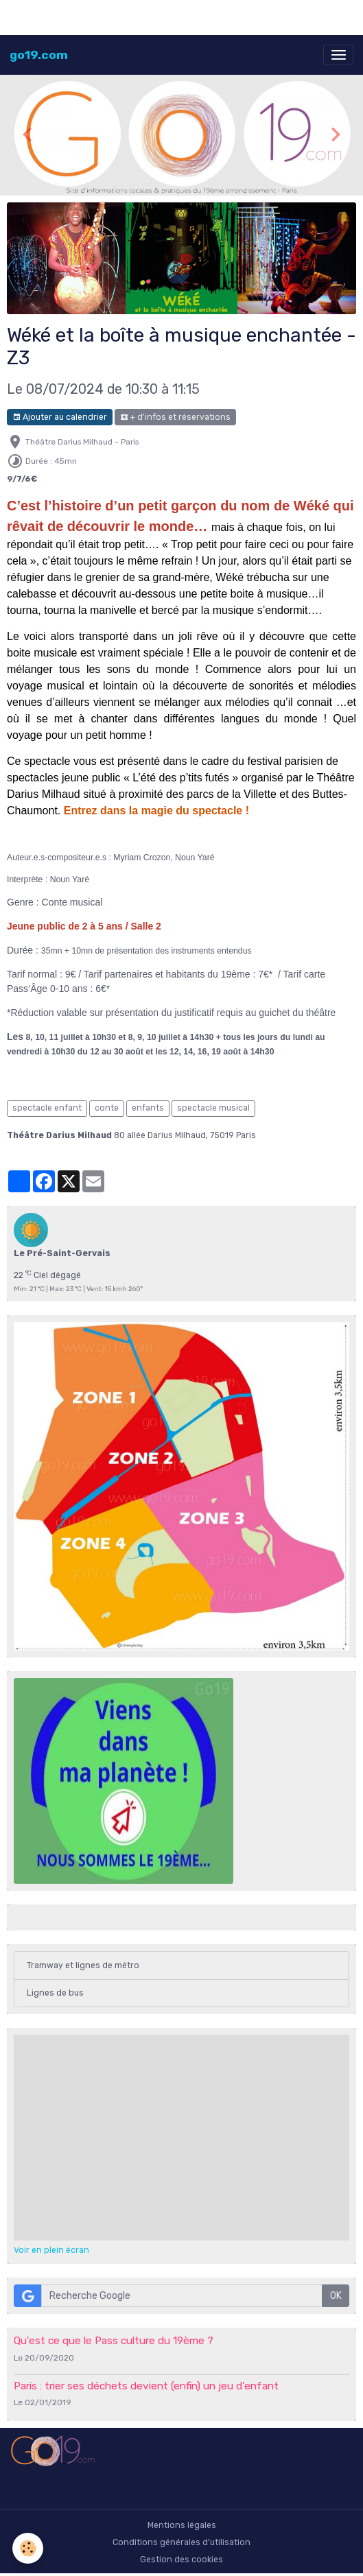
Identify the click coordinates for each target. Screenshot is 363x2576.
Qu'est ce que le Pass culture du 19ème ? (113, 2341)
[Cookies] (27, 2548)
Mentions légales (182, 2525)
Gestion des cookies (181, 2559)
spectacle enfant (47, 1108)
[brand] (39, 55)
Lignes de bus (55, 1993)
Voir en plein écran (51, 2250)
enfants (148, 1108)
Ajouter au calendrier (59, 417)
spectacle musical (213, 1108)
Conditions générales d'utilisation (181, 2542)
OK (336, 2296)
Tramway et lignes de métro (83, 1965)
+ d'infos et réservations (175, 417)
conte (107, 1108)
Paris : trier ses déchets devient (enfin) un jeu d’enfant (146, 2386)
